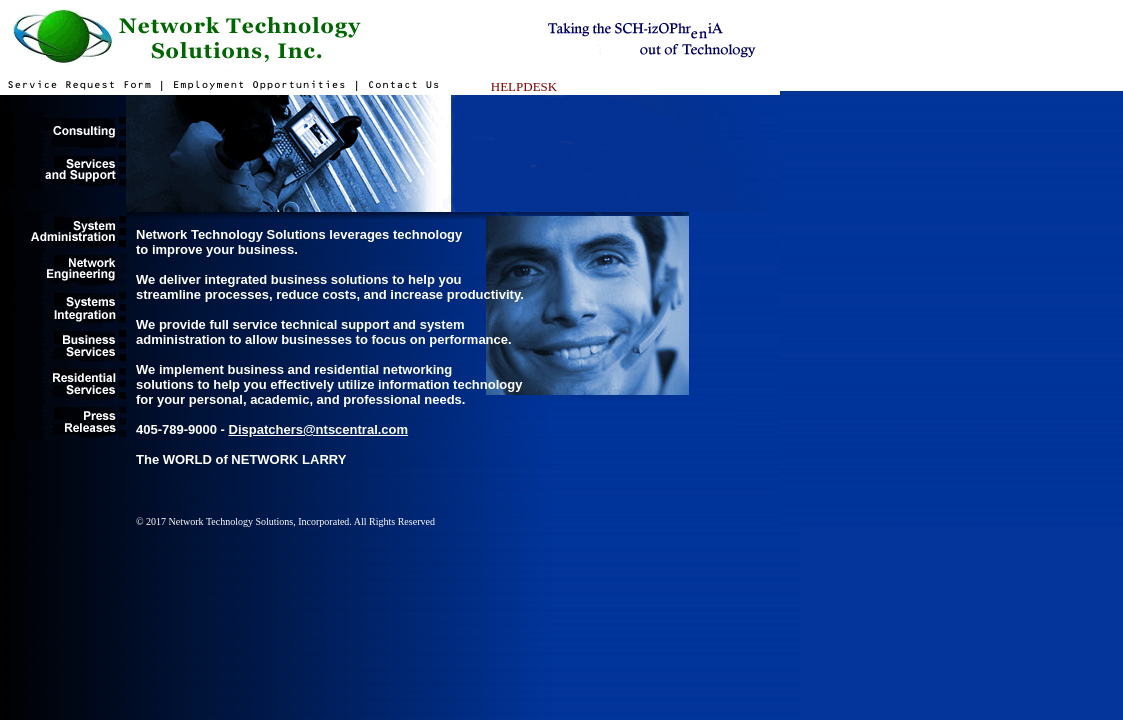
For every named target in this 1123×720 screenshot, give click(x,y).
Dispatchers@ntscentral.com (319, 429)
